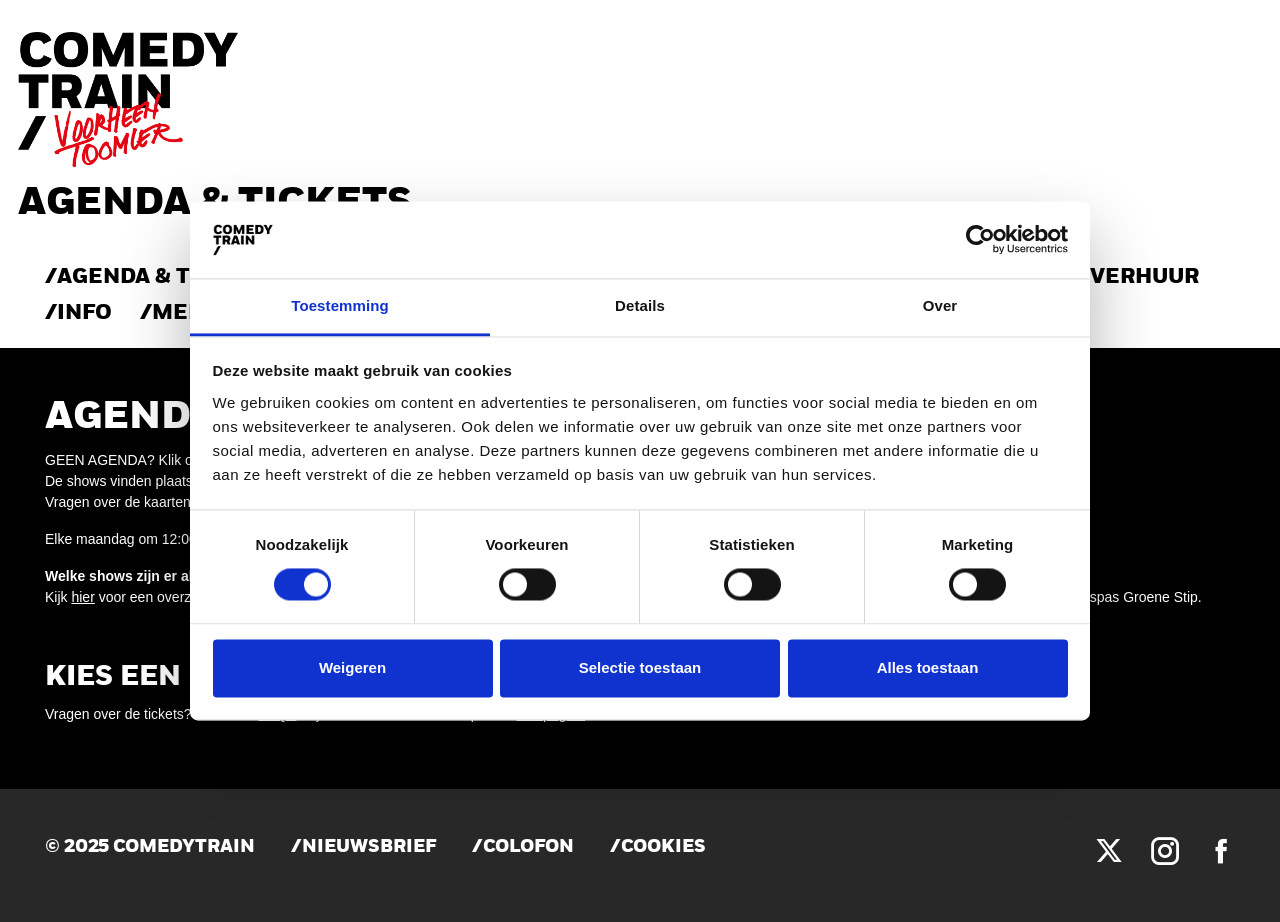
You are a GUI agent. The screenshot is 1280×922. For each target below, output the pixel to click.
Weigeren (352, 667)
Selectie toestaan (640, 667)
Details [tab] (640, 305)
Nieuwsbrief (369, 847)
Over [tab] (940, 305)
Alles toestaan (928, 667)
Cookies (663, 847)
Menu (186, 313)
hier (82, 597)
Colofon (528, 847)
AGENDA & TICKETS (164, 277)
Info (84, 313)
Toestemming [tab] (340, 305)
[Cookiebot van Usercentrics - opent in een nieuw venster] (980, 240)
